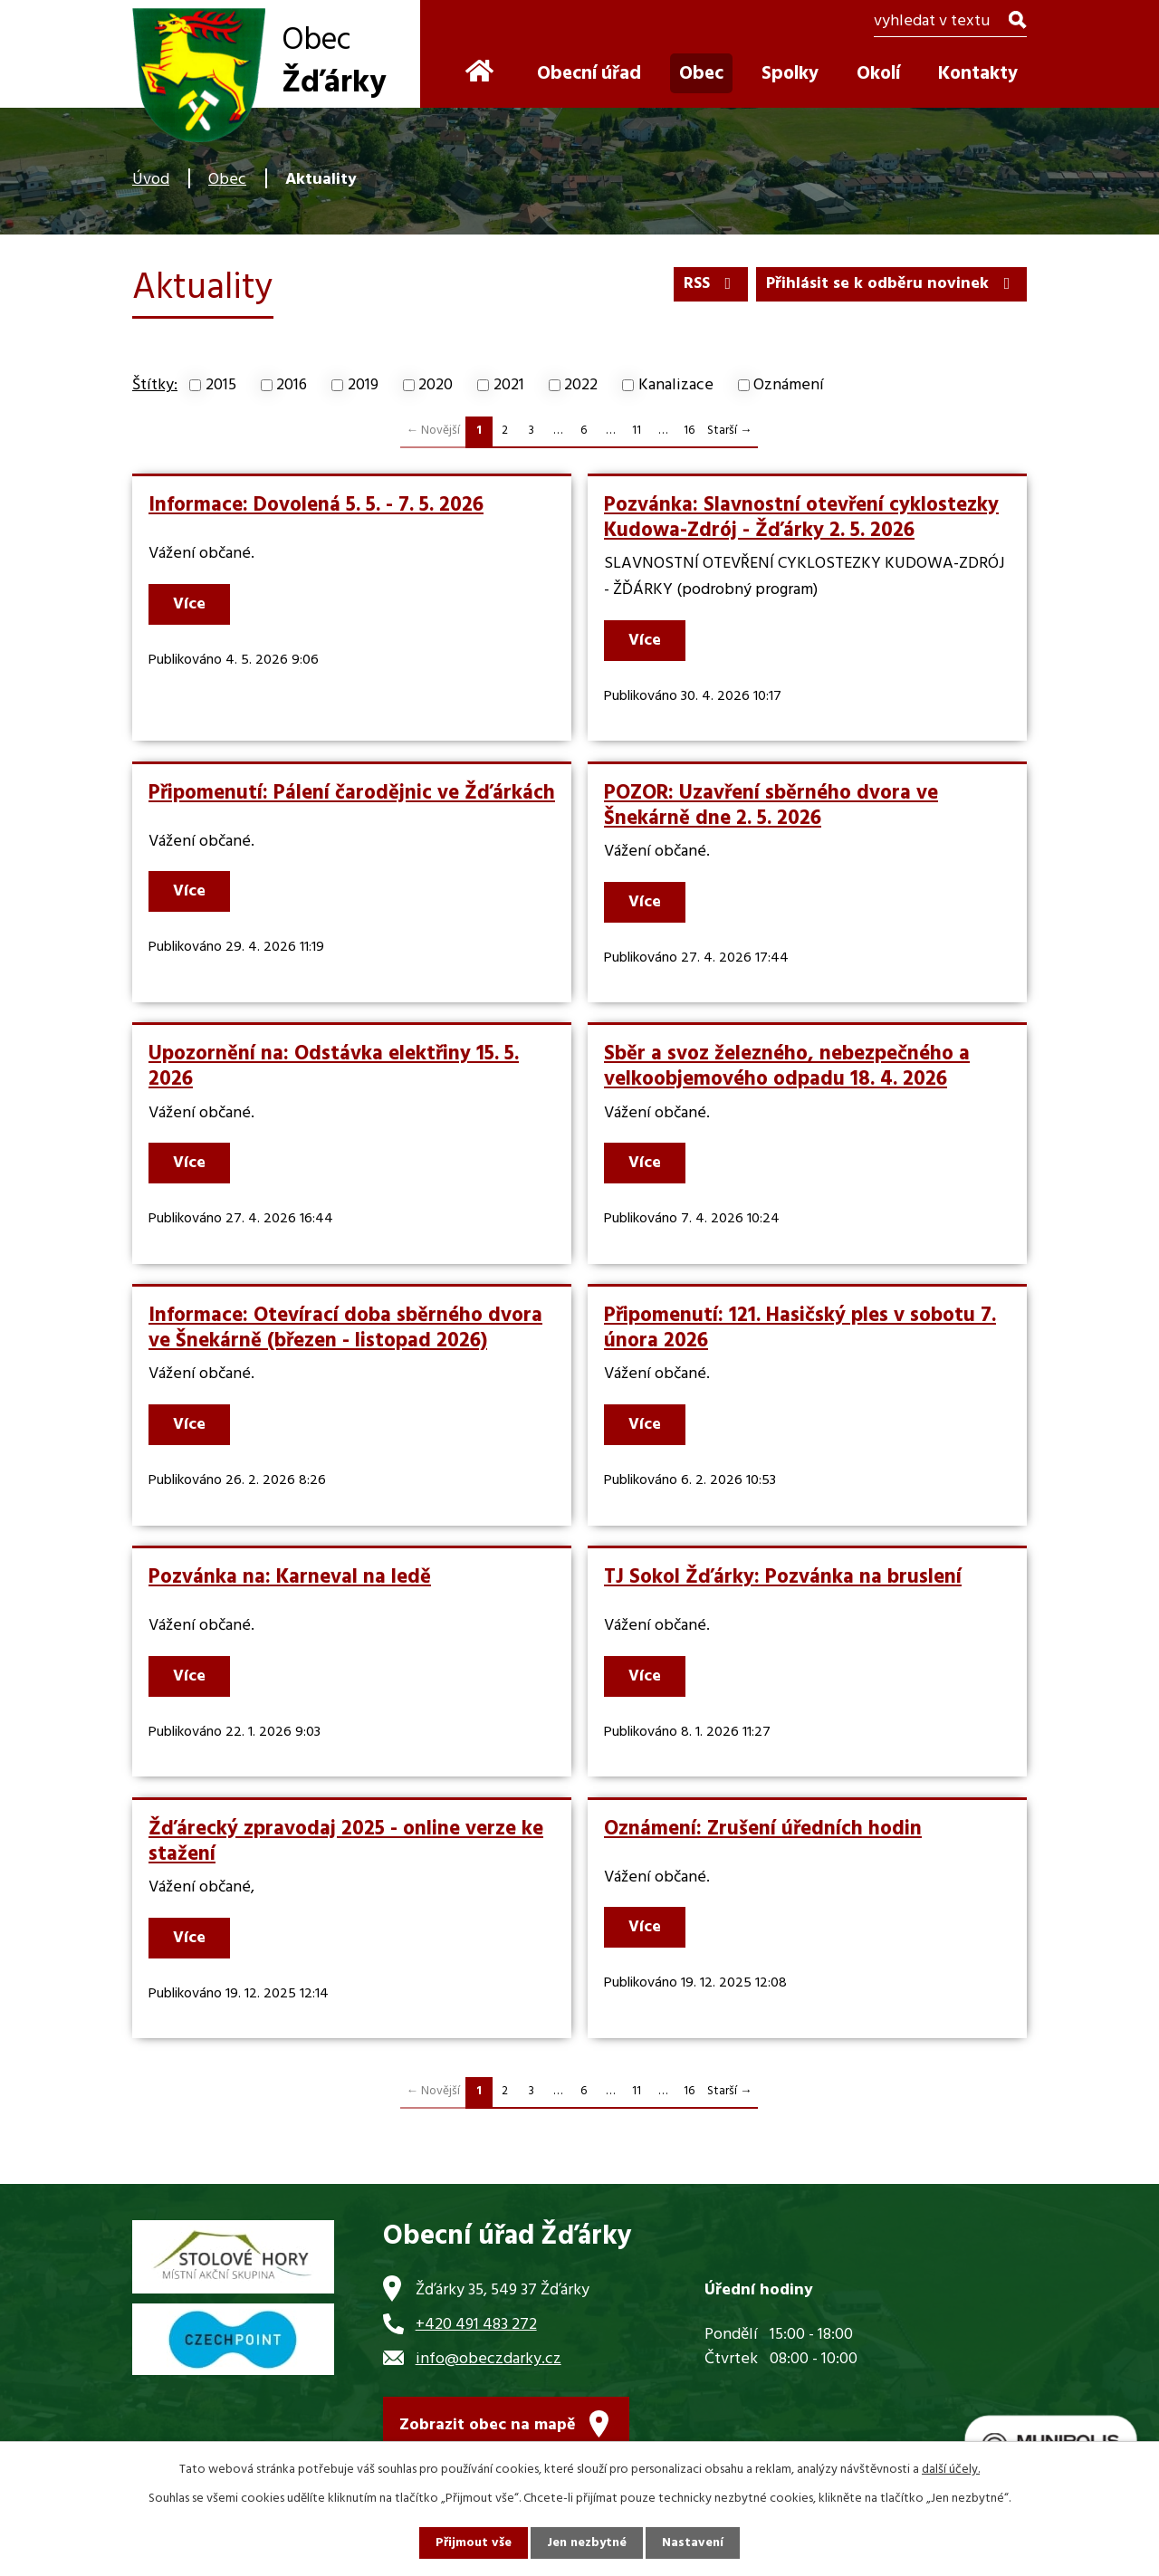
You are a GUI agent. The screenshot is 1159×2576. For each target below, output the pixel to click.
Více (189, 604)
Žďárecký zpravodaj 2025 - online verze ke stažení (345, 1842)
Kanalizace (676, 385)
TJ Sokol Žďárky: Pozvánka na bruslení (783, 1577)
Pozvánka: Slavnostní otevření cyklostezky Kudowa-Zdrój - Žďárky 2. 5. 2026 (801, 518)
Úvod (150, 180)
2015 (221, 385)
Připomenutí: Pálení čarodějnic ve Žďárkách (351, 793)
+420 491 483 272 (476, 2325)
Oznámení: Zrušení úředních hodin (763, 1829)
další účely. (951, 2469)
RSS (711, 284)
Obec (227, 180)
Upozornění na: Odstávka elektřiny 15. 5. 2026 (333, 1067)
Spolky (790, 74)
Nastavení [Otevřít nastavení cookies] (692, 2543)
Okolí (878, 74)
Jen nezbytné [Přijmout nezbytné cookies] (587, 2543)
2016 (291, 385)
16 (689, 430)
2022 (581, 385)
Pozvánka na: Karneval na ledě (289, 1577)
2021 (508, 385)
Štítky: (154, 385)
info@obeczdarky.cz (488, 2359)
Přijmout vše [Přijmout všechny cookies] (474, 2543)
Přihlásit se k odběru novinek (892, 284)
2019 (363, 385)
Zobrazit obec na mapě (487, 2425)
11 (636, 430)
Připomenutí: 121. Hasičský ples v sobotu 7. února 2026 (800, 1328)
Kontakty (978, 74)
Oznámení (788, 385)
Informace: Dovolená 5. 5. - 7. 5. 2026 (316, 505)
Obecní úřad (589, 74)
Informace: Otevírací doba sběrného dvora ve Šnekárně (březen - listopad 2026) (345, 1328)
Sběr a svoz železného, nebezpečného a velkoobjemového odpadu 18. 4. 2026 (787, 1067)
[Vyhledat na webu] (950, 22)
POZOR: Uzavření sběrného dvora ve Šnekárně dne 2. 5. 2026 (771, 806)
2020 (435, 385)
